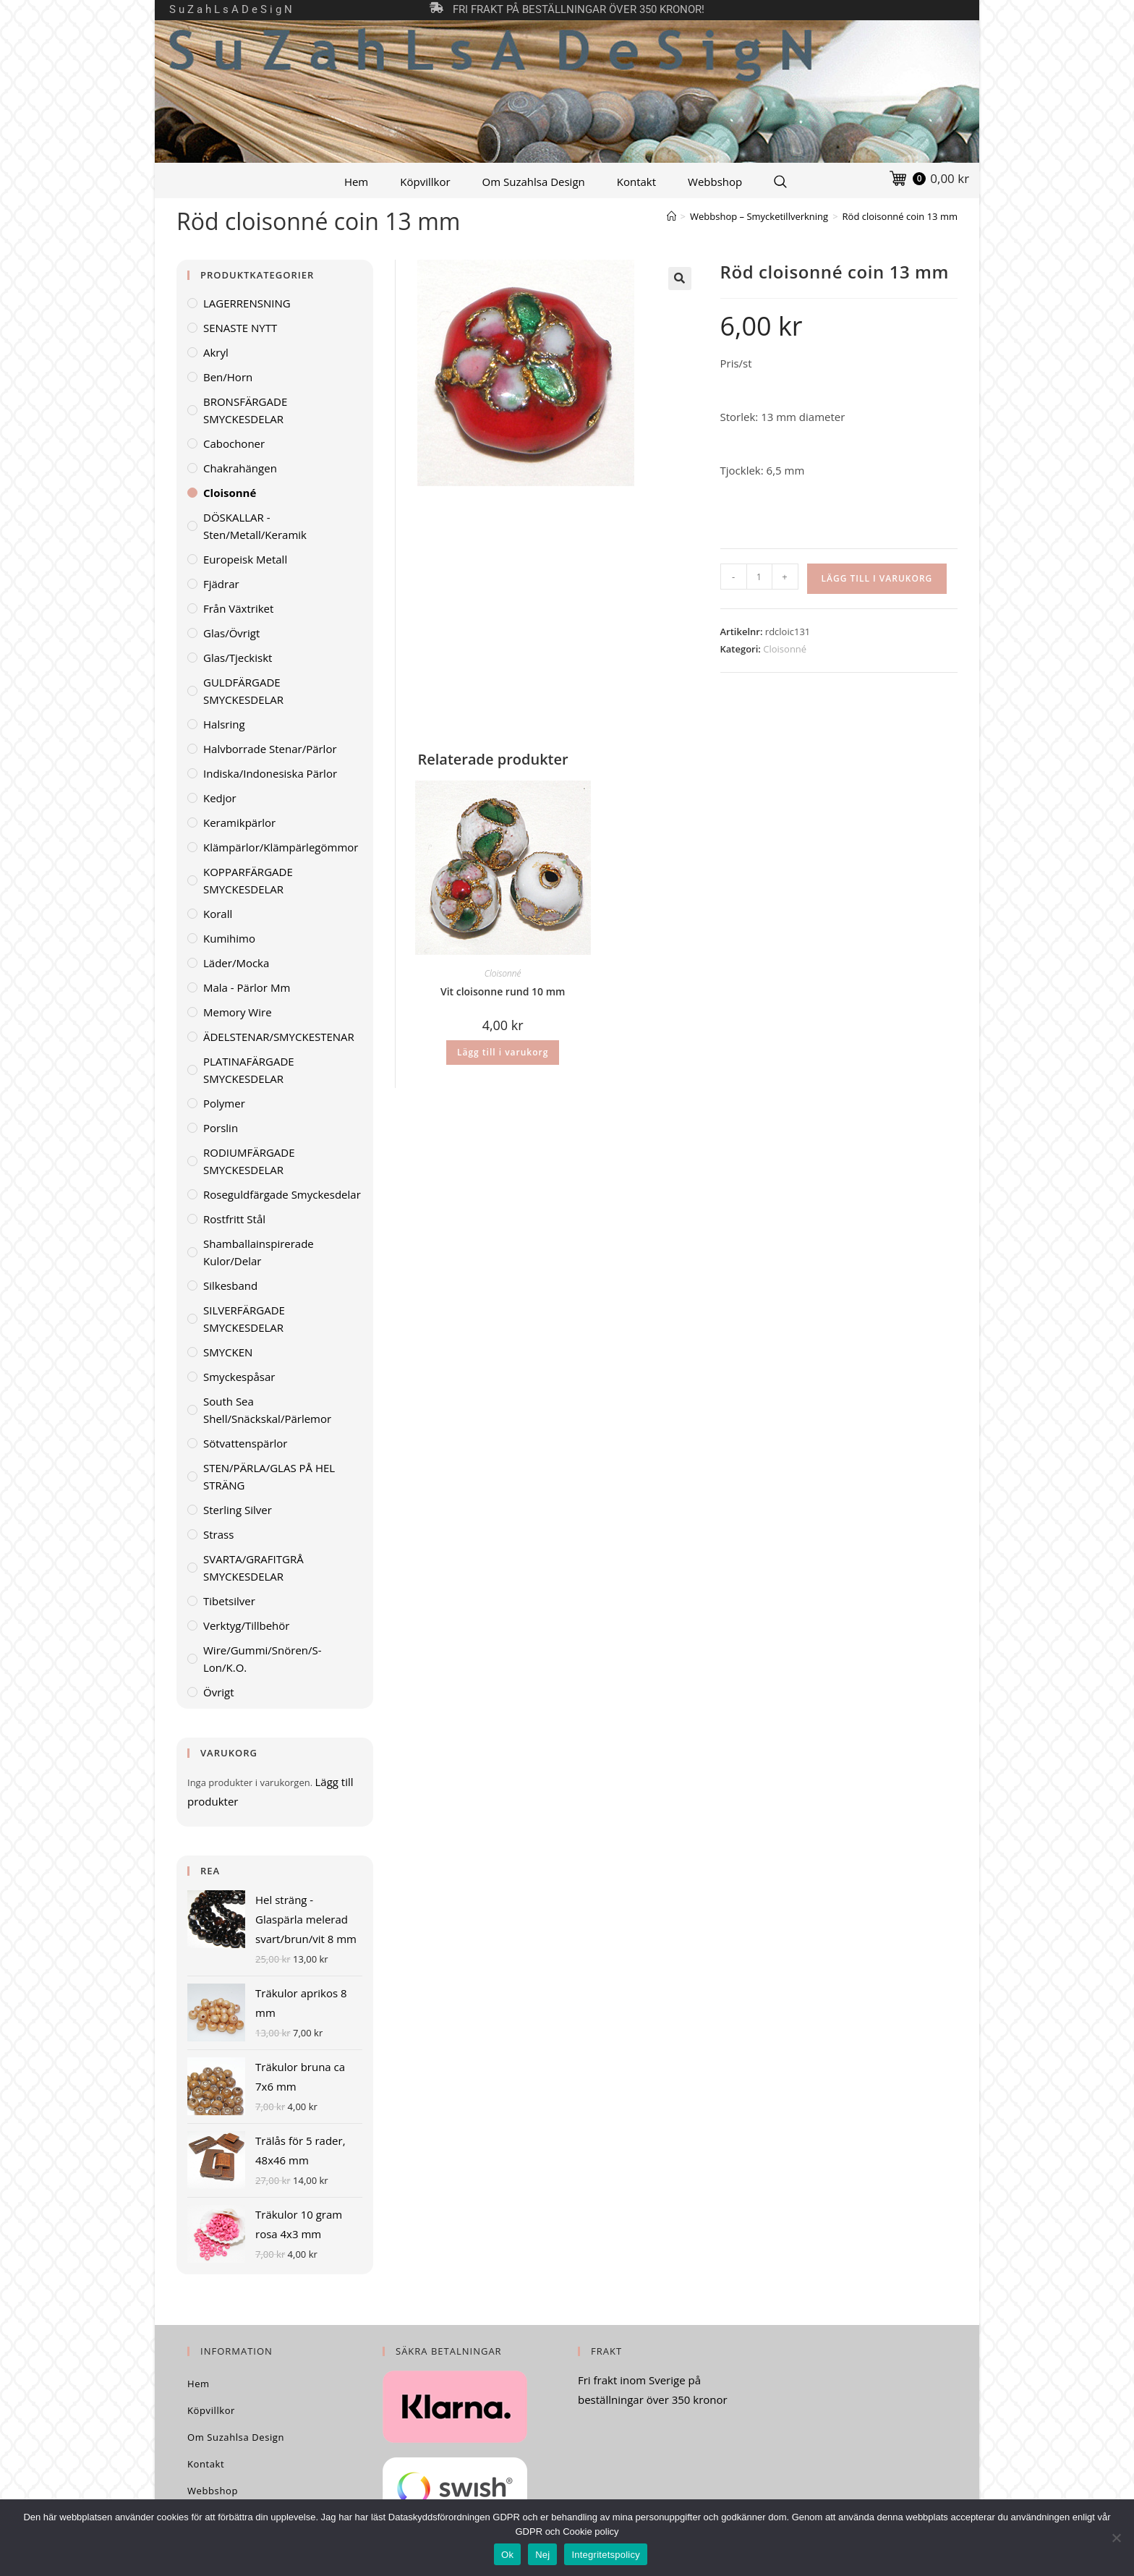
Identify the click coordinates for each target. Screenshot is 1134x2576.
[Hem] (671, 216)
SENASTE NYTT (240, 327)
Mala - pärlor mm (246, 987)
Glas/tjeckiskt (237, 657)
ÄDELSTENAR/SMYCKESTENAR (278, 1036)
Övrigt (218, 1692)
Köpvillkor (425, 181)
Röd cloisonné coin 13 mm (900, 216)
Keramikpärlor (239, 822)
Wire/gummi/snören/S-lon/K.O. (262, 1659)
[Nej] (1116, 2537)
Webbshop (715, 181)
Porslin (220, 1128)
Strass (218, 1534)
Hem (356, 181)
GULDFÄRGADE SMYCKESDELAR (243, 691)
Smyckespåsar (239, 1376)
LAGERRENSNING (247, 303)
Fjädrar (221, 584)
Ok (507, 2554)
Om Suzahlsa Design (533, 181)
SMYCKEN (227, 1352)
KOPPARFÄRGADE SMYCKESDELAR (248, 880)
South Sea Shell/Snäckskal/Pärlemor (267, 1410)
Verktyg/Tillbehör (246, 1625)
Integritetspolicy (605, 2554)
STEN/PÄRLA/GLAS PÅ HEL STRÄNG (269, 1476)
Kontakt (636, 181)
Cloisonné (784, 648)
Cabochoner (234, 443)
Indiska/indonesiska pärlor (270, 773)
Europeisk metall (245, 559)
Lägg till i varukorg (877, 578)
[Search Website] (780, 181)
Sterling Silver (237, 1509)
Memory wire (237, 1012)
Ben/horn (227, 377)
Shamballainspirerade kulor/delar (258, 1252)
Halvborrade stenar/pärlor (270, 748)
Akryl (216, 352)
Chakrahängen (240, 468)
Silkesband (230, 1285)
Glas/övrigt (231, 633)
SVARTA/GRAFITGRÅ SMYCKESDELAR (253, 1568)
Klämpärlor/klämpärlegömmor (280, 847)
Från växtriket (238, 608)
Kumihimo (229, 938)
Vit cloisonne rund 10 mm (503, 991)
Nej (542, 2554)
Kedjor (219, 798)
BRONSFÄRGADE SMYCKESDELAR (245, 410)
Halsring (224, 724)
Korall (217, 913)
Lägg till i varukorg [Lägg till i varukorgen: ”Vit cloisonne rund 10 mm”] (502, 1052)
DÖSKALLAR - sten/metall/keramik (255, 526)
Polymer (224, 1103)
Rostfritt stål (234, 1219)
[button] (679, 278)
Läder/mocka (236, 963)
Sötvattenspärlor (245, 1443)
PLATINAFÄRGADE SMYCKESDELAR (248, 1070)
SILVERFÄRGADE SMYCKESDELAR (244, 1319)
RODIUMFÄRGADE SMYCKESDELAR (249, 1161)
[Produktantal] (759, 577)
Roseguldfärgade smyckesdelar (282, 1194)
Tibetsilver (229, 1601)
